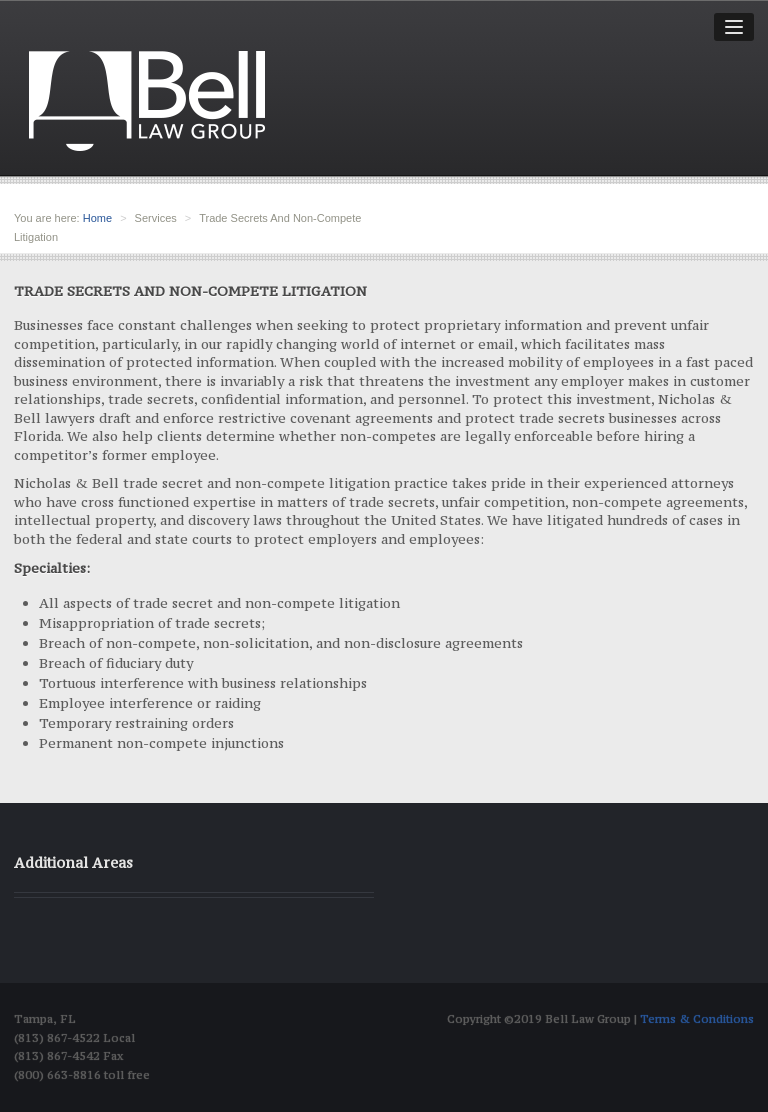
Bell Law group (147, 101)
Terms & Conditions (697, 1019)
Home (97, 218)
